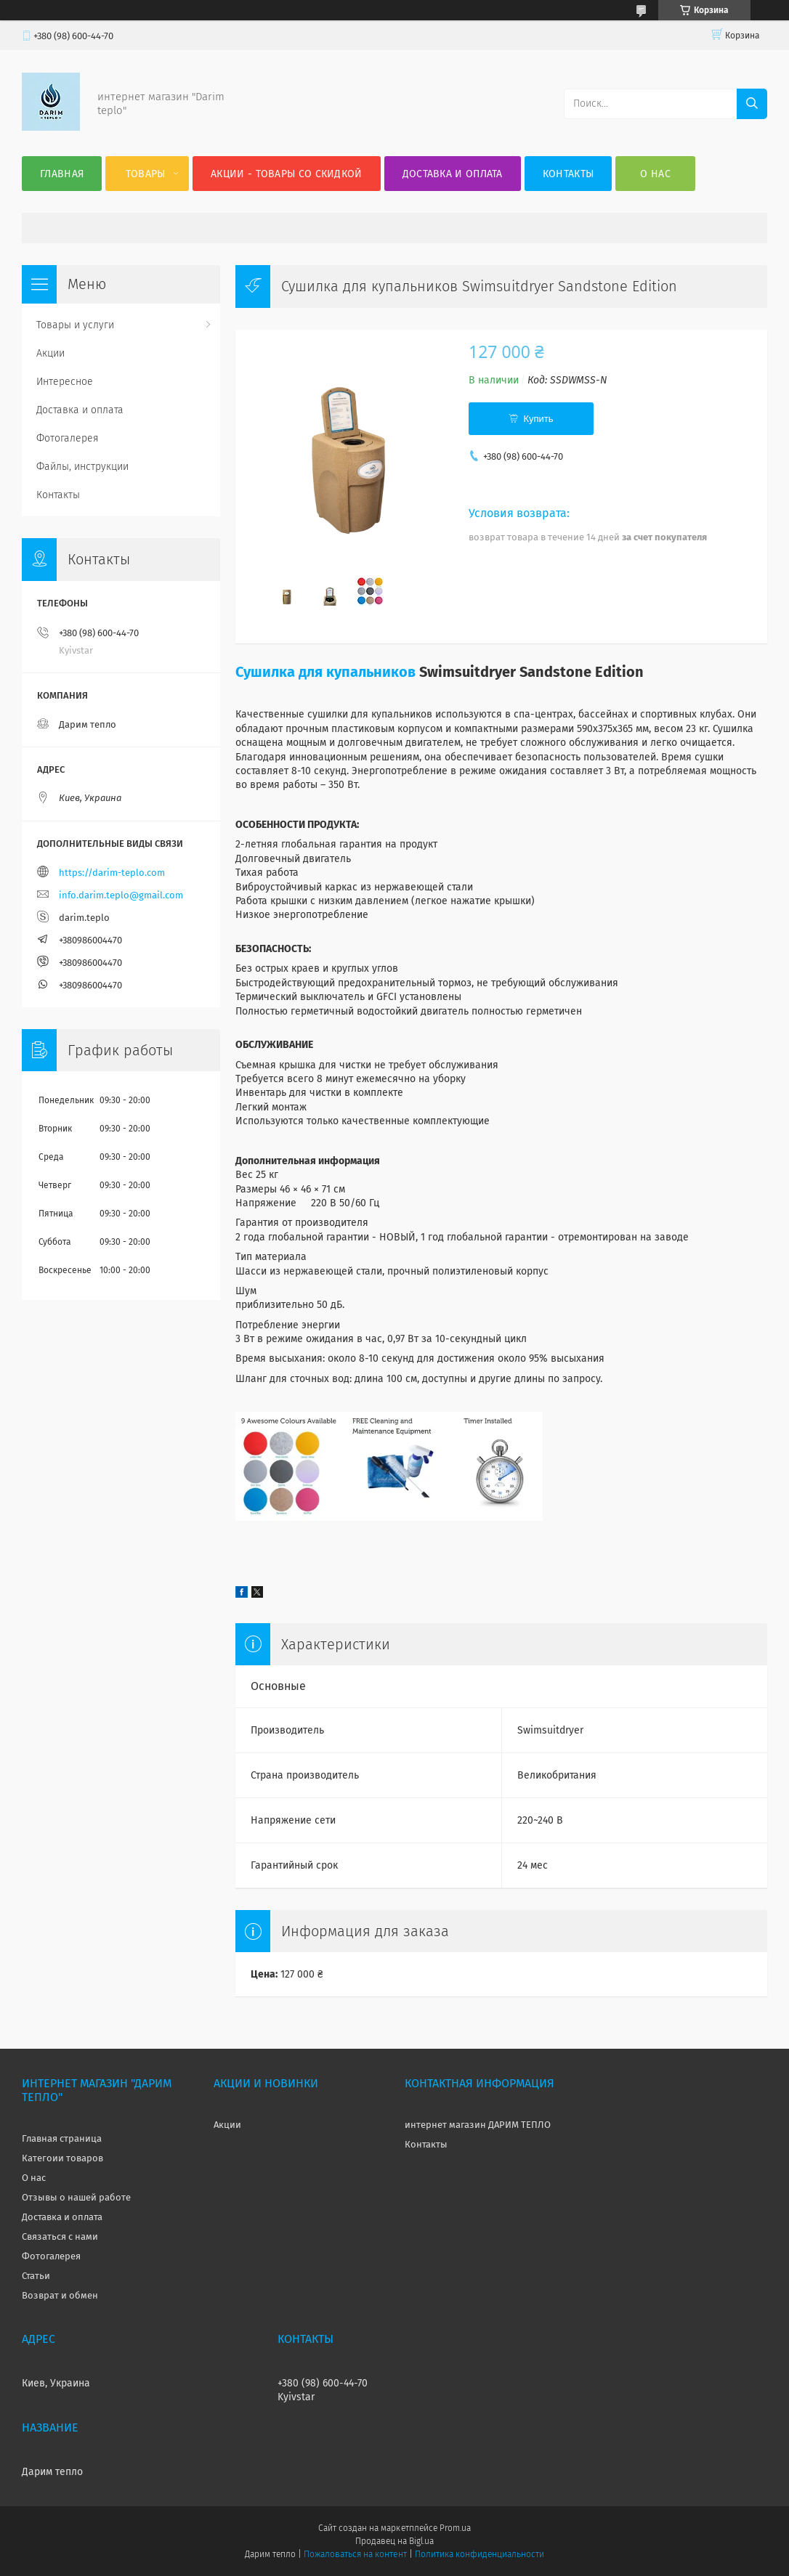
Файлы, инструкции (82, 466)
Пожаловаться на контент (355, 2554)
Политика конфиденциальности (479, 2554)
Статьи (36, 2275)
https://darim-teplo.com (112, 872)
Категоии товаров (62, 2158)
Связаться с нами (60, 2236)
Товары (146, 174)
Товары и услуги (75, 325)
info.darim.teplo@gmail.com (121, 895)
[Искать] (752, 104)
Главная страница (62, 2138)
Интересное (64, 381)
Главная (62, 174)
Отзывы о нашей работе (76, 2197)
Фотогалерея (67, 438)
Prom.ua (455, 2528)
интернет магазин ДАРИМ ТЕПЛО (478, 2124)
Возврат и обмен (60, 2295)
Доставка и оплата (452, 174)
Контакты (568, 174)
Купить (538, 418)
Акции (50, 353)
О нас (655, 174)
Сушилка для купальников (325, 671)
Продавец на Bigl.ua (394, 2541)
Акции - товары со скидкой (287, 174)
